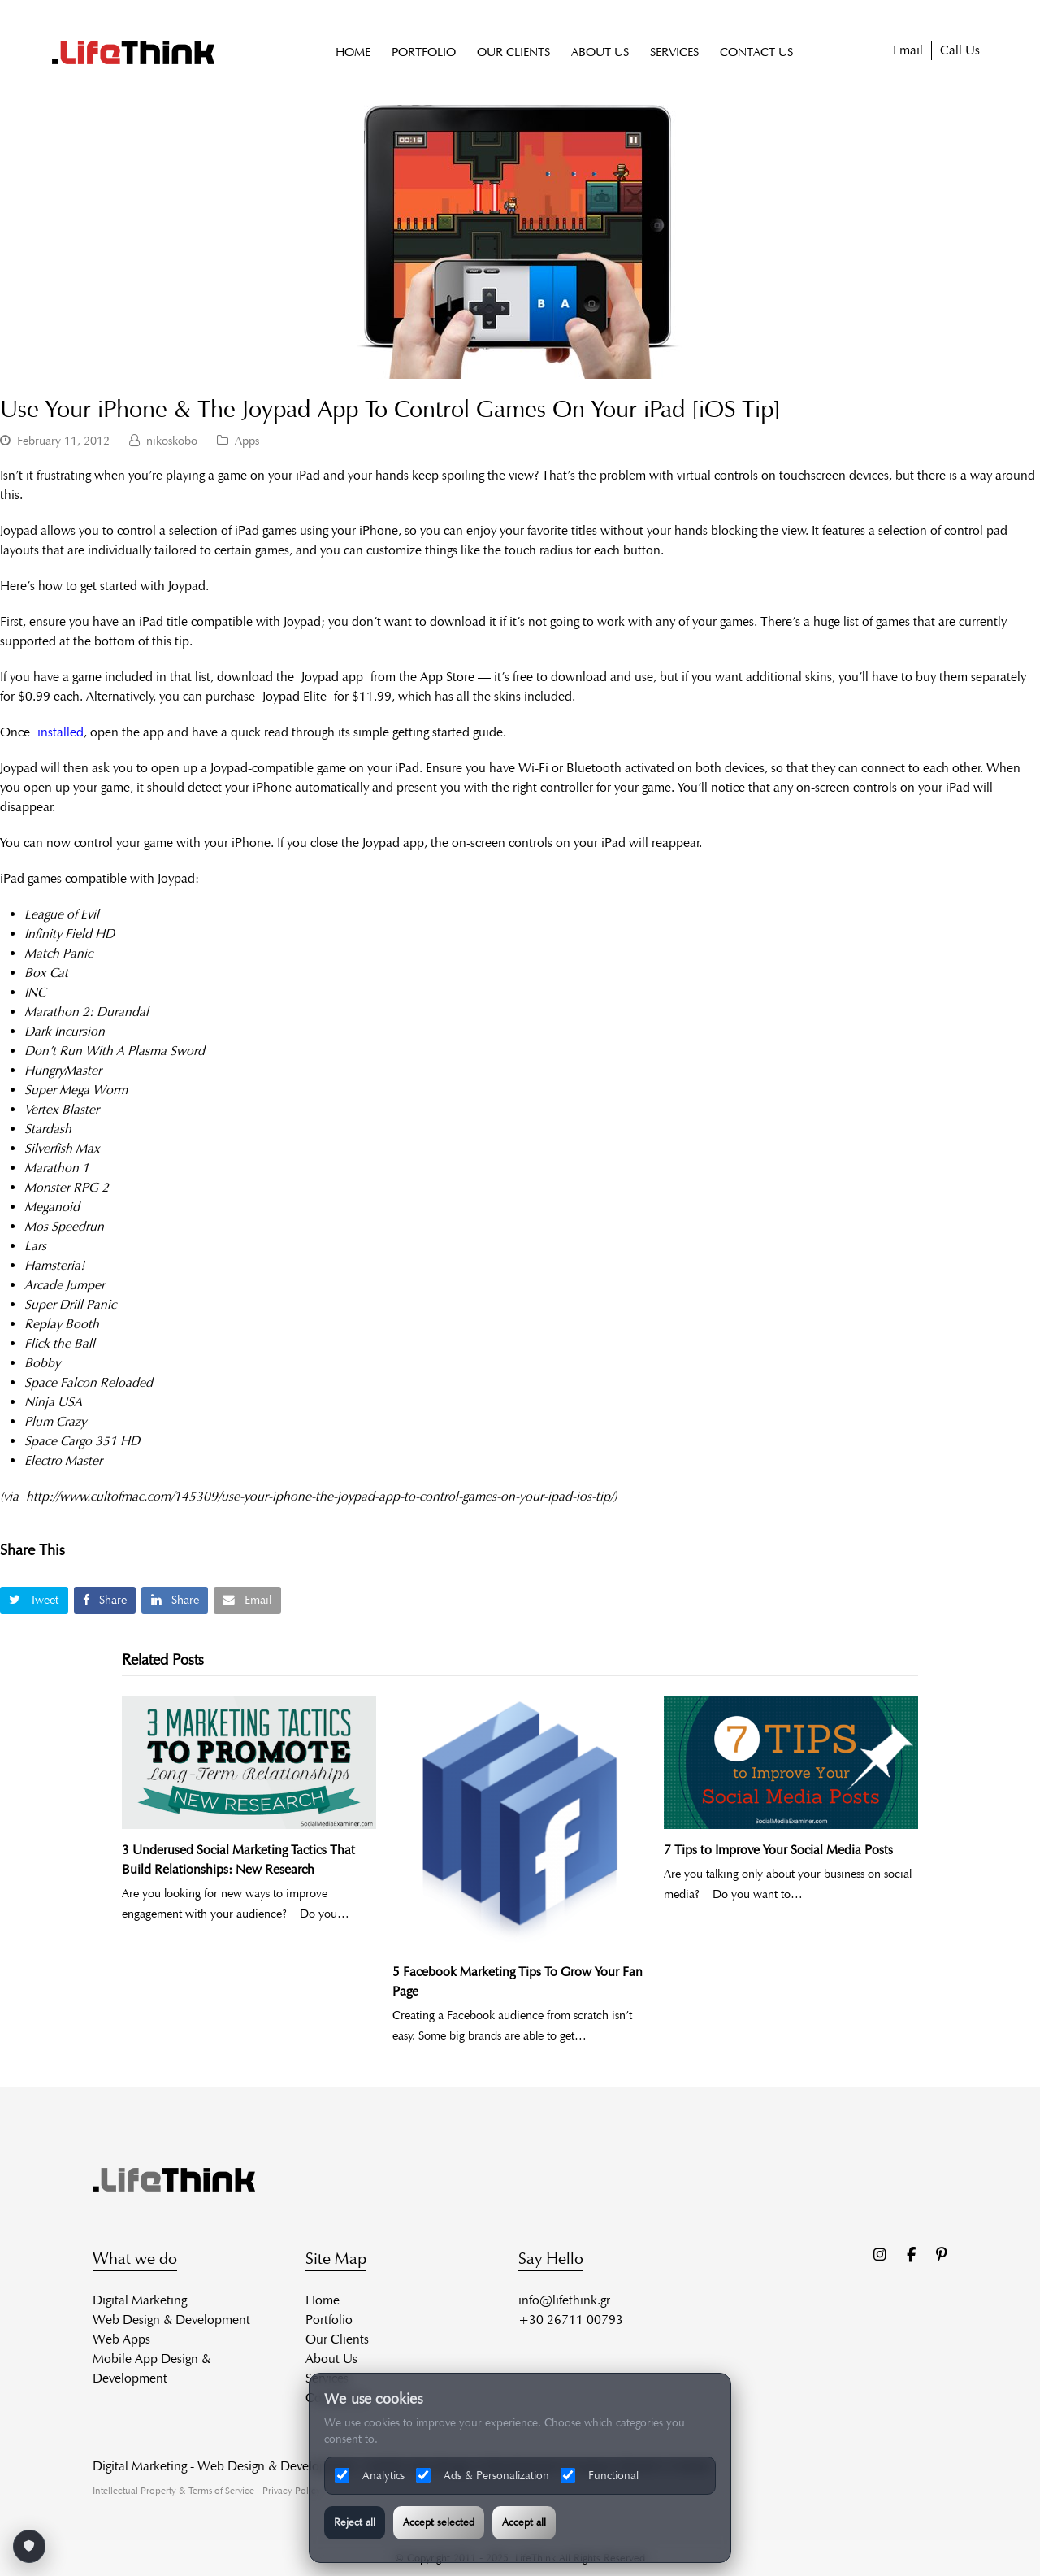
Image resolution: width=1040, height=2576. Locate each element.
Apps (247, 440)
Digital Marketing (140, 2300)
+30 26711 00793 (570, 2319)
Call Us (960, 51)
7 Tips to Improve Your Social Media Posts (778, 1849)
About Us (332, 2358)
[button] (34, 1600)
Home (323, 2300)
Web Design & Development (171, 2319)
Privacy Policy (291, 2490)
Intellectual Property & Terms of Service (173, 2490)
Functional (600, 2475)
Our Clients (337, 2339)
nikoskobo (171, 440)
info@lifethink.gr (564, 2300)
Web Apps (121, 2339)
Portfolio (329, 2319)
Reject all (354, 2522)
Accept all (524, 2522)
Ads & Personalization (482, 2475)
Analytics (370, 2475)
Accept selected (438, 2522)
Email (908, 51)
